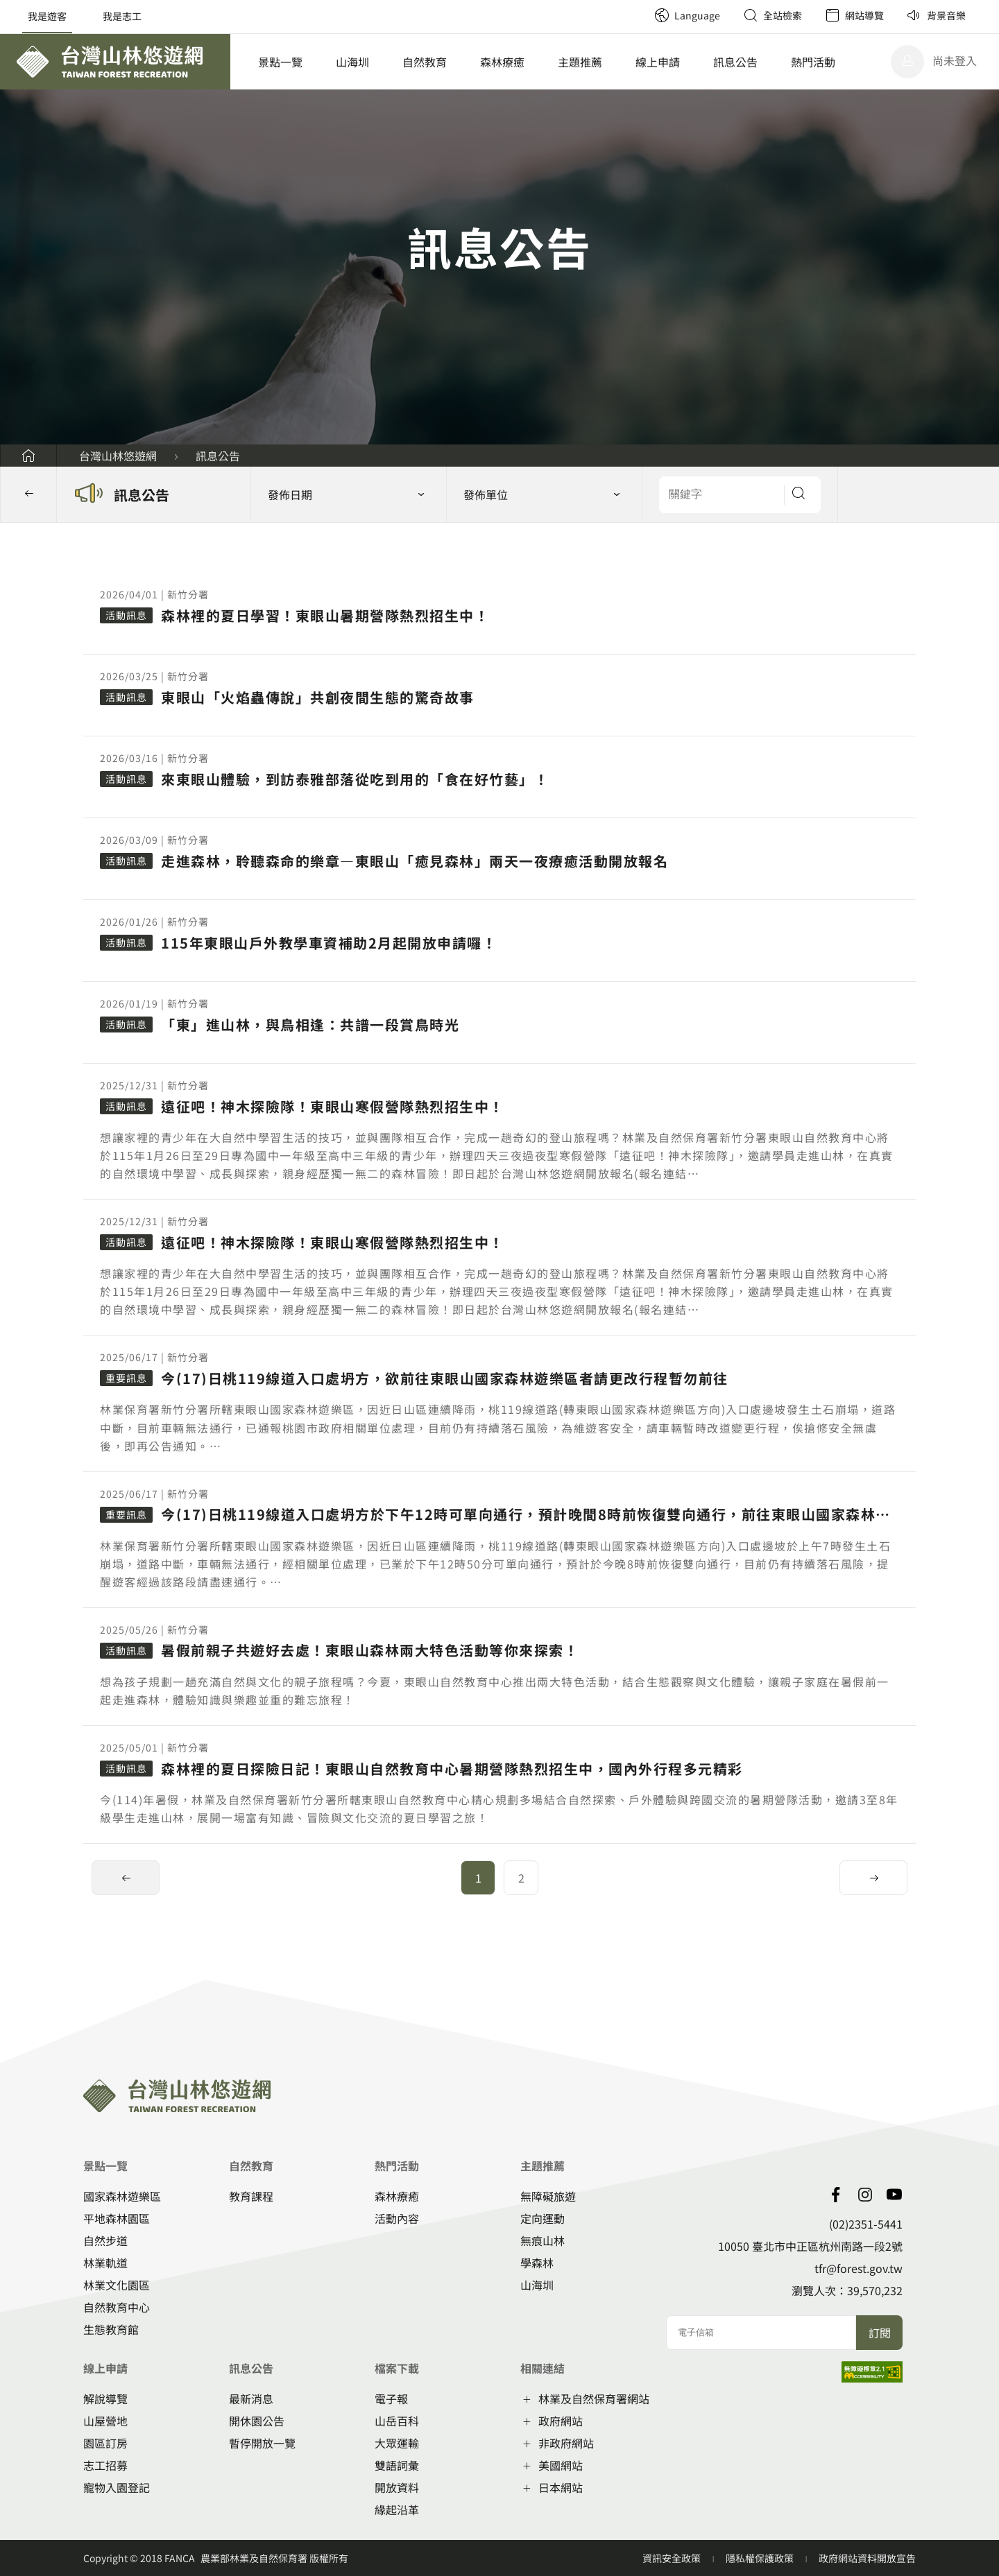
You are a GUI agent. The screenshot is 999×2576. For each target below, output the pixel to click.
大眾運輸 (397, 2443)
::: (638, 7)
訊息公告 (735, 61)
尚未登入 (954, 60)
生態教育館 (111, 2329)
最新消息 (251, 2398)
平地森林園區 (116, 2218)
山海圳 (352, 61)
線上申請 (657, 61)
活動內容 (397, 2218)
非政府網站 (566, 2443)
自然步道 (105, 2240)
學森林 (537, 2262)
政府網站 (560, 2420)
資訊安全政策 (672, 2558)
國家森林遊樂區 (122, 2196)
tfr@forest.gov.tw (858, 2268)
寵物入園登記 (116, 2487)
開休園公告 (256, 2420)
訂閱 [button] (880, 2332)
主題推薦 (580, 61)
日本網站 (560, 2487)
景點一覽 (280, 61)
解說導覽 (105, 2398)
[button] (544, 494)
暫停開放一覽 (262, 2443)
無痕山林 (542, 2240)
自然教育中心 (116, 2307)
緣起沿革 (397, 2509)
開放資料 (397, 2487)
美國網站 (560, 2465)
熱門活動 (813, 61)
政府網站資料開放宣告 (867, 2558)
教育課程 (251, 2196)
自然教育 (424, 61)
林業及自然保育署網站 (593, 2398)
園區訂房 (105, 2443)
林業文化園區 (116, 2284)
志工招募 (105, 2465)
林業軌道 (105, 2262)
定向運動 (542, 2218)
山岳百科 (397, 2420)
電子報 (391, 2398)
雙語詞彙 (397, 2465)
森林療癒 (502, 61)
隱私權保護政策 (761, 2558)
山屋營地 (105, 2420)
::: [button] (4, 531)
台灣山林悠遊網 (118, 455)
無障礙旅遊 (548, 2196)
